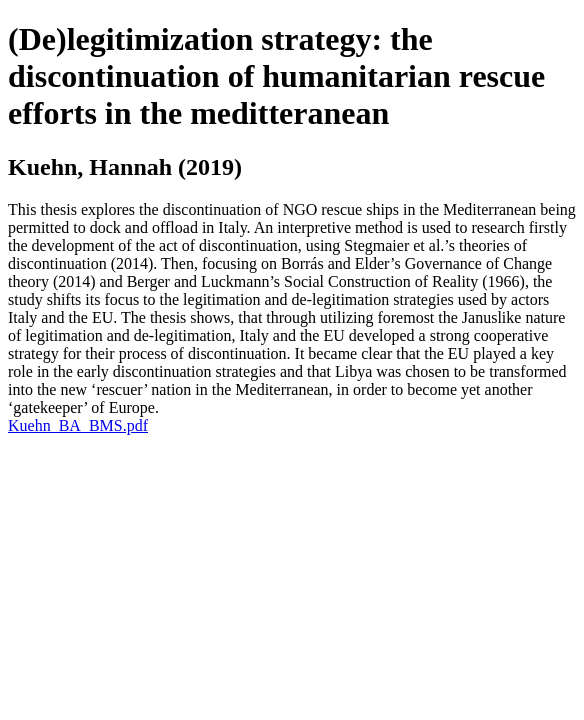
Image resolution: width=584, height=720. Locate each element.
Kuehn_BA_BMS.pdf (78, 425)
